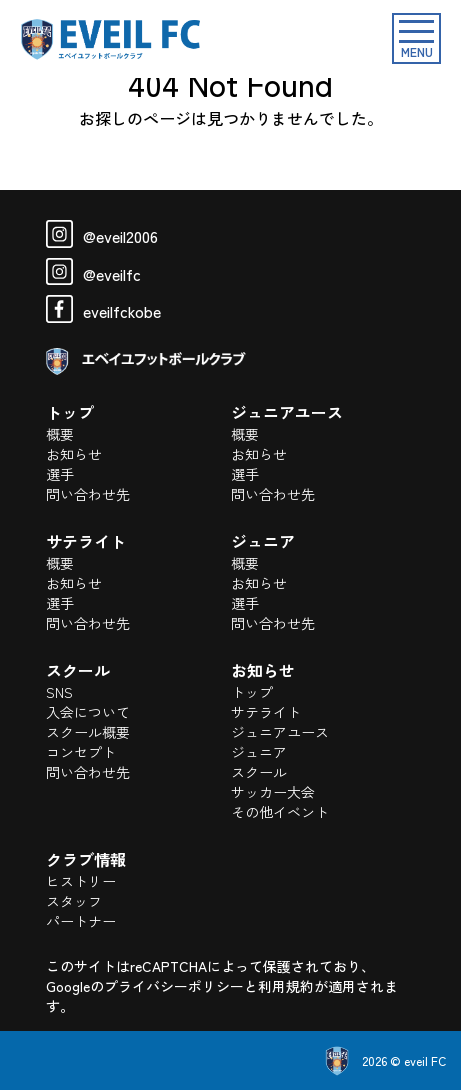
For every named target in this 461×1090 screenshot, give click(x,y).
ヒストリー (81, 881)
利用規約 (286, 986)
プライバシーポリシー (174, 986)
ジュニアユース (280, 732)
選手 (60, 474)
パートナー (81, 921)
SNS (59, 692)
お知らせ (74, 454)
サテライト (266, 712)
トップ (252, 692)
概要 (60, 434)
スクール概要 (88, 732)
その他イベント (280, 812)
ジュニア (259, 752)
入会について (88, 712)
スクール (259, 772)
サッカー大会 (273, 792)
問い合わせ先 (88, 494)
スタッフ (74, 901)
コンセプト (81, 752)
